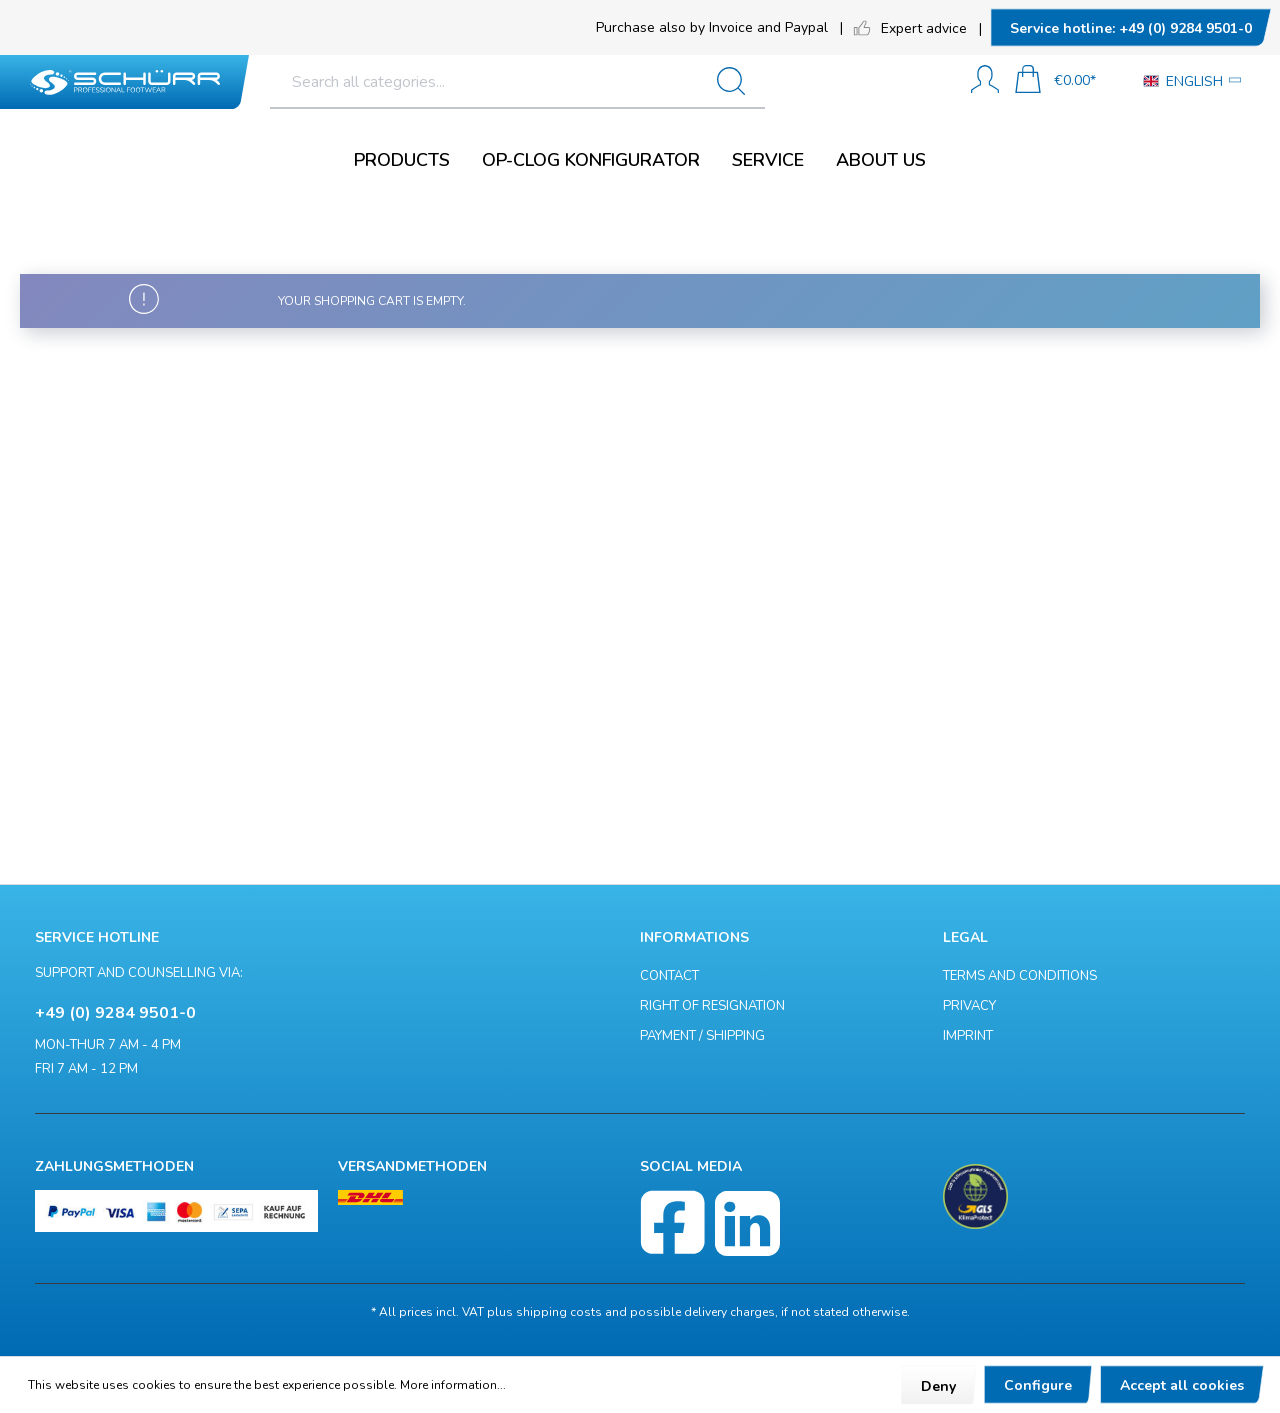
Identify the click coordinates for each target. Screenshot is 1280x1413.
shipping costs (559, 1312)
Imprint (968, 1036)
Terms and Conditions (1020, 976)
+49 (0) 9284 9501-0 (1131, 28)
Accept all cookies (1182, 1385)
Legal (965, 937)
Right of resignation (712, 1006)
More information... (453, 1385)
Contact (669, 976)
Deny (938, 1386)
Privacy (969, 1006)
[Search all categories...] (579, 82)
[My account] (985, 81)
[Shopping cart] (1055, 81)
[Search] (914, 82)
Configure (1038, 1385)
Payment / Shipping (702, 1036)
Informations (694, 937)
